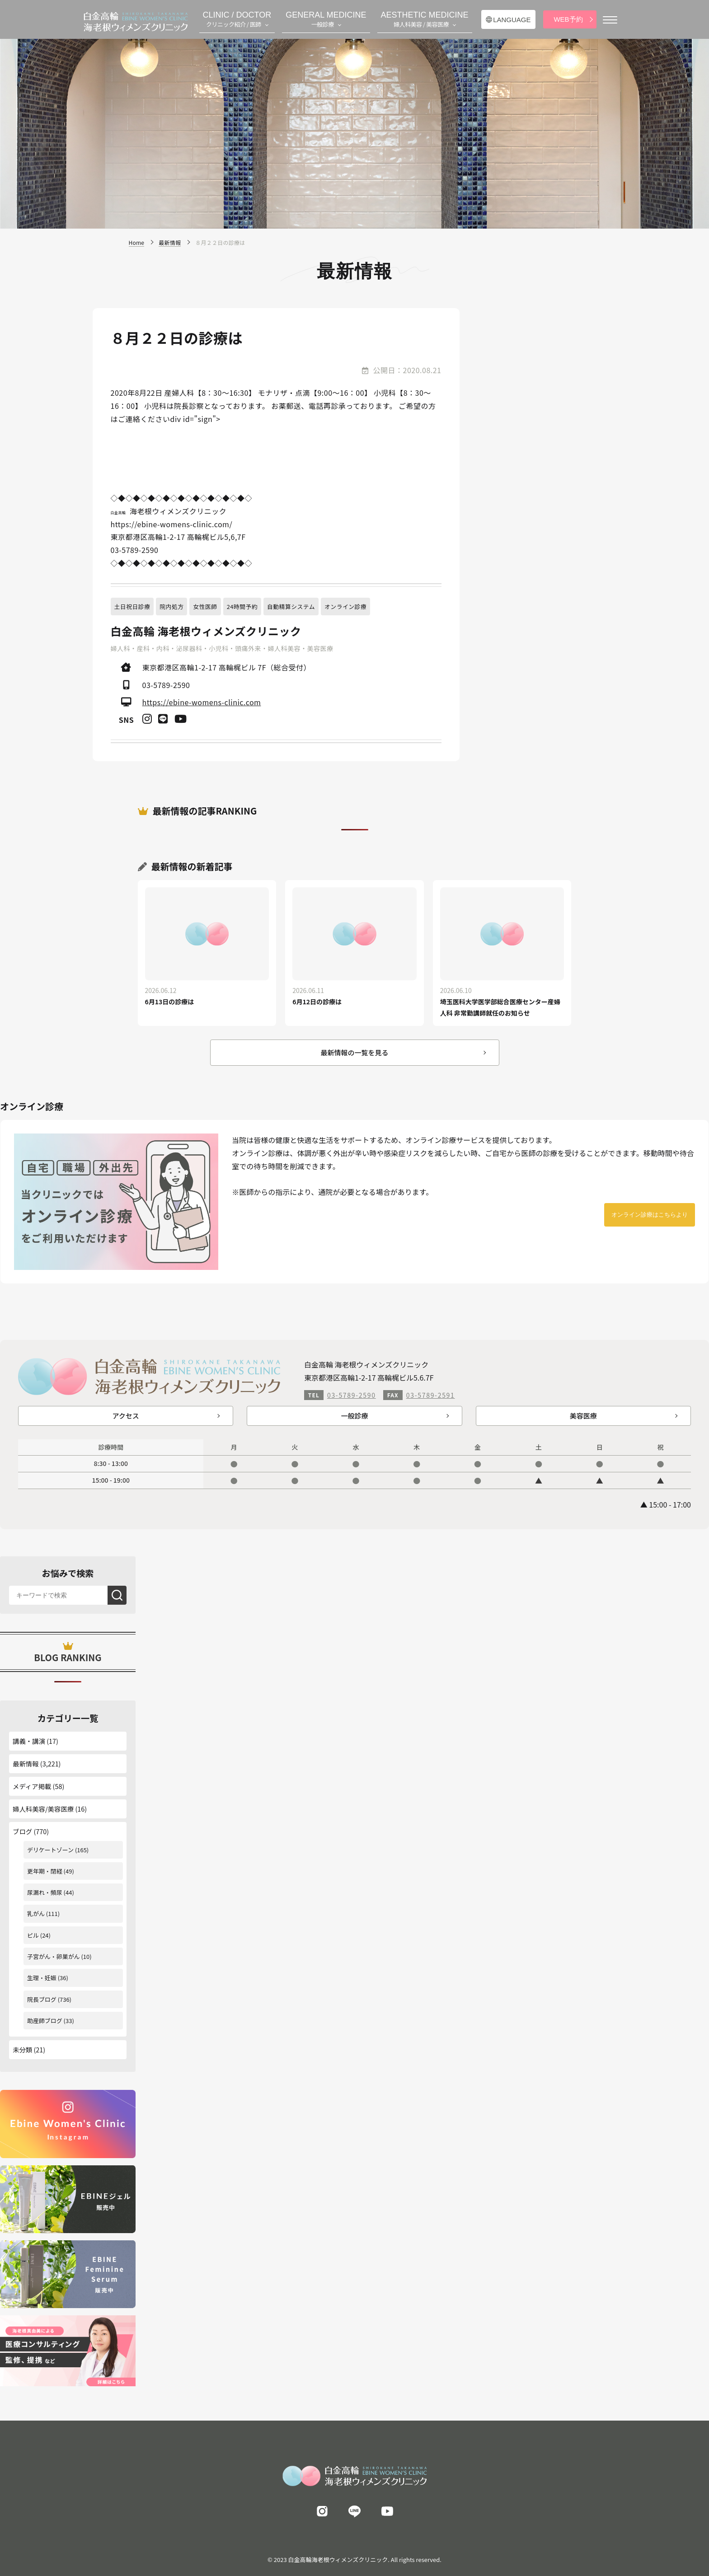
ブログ (22, 1831)
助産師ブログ (44, 2020)
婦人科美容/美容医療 (43, 1808)
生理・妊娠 (41, 1977)
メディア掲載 (32, 1786)
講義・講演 (29, 1741)
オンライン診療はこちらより (649, 1214)
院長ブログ (41, 1999)
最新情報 (26, 1763)
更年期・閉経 (44, 1871)
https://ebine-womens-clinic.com (201, 702)
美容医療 (583, 1415)
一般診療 (354, 1415)
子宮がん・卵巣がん (53, 1956)
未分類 (22, 2049)
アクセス (126, 1415)
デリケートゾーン (50, 1849)
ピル (33, 1935)
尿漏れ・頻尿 (44, 1892)
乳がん (36, 1913)
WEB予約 (568, 19)
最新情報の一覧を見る (354, 1052)
